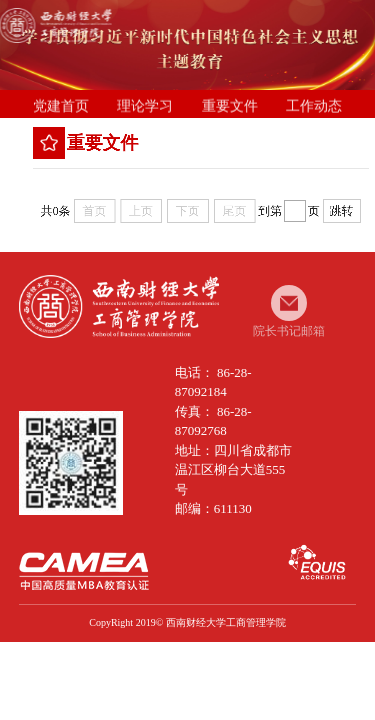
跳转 (344, 210)
